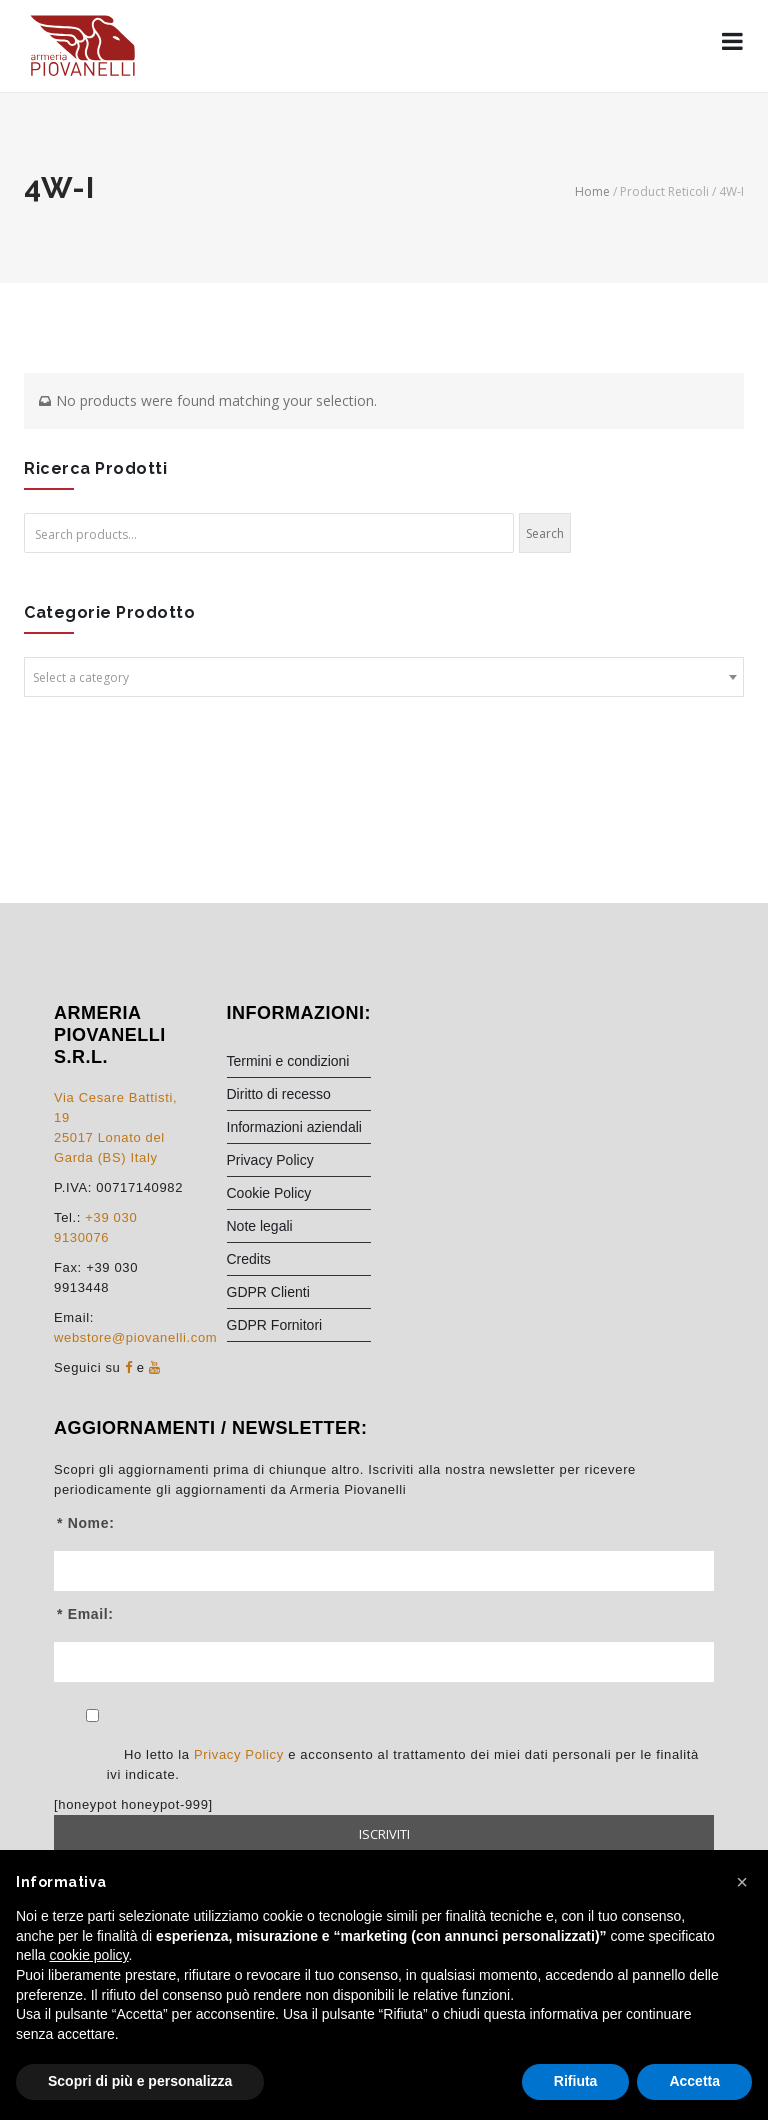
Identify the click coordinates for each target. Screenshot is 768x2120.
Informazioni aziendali (294, 1127)
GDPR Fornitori (275, 1325)
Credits (249, 1259)
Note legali (260, 1226)
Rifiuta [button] (576, 2081)
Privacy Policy (270, 1160)
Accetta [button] (694, 2081)
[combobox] (384, 677)
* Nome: (85, 1523)
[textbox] (384, 678)
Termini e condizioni (288, 1061)
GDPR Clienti (268, 1292)
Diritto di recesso (279, 1094)
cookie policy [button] (88, 1955)
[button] (742, 1882)
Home (592, 191)
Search (545, 533)
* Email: (85, 1614)
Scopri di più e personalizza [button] (140, 2081)
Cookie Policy (269, 1193)
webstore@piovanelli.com (135, 1337)
